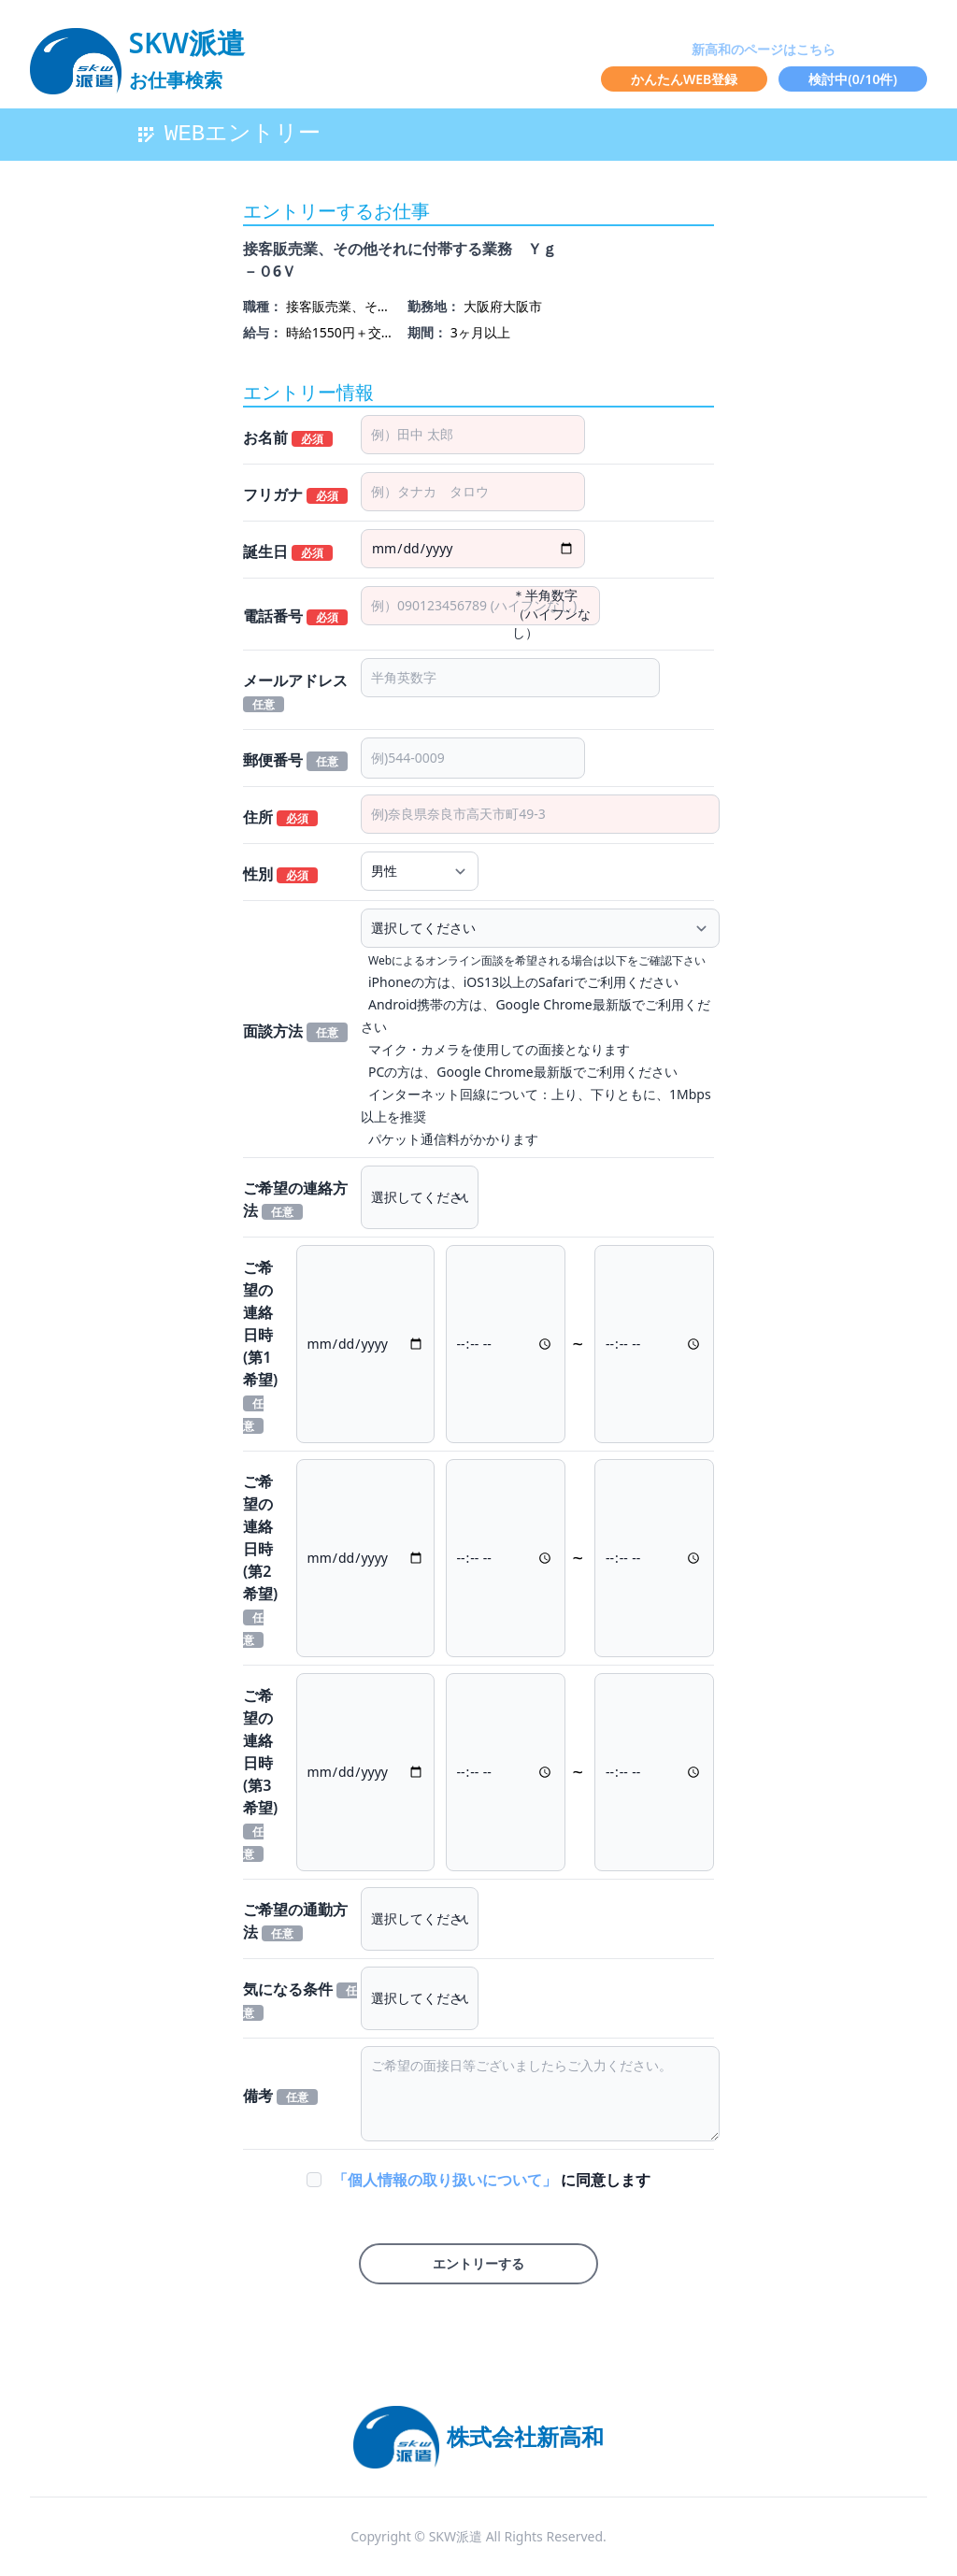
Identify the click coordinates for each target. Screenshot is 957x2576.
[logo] (137, 52)
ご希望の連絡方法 (295, 1199)
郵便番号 (295, 760)
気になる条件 (300, 2000)
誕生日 (288, 551)
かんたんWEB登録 (684, 79)
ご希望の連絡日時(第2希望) (260, 1559)
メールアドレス (295, 691)
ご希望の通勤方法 (295, 1920)
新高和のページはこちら (764, 49)
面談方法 (295, 1031)
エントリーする (478, 2263)
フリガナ (295, 494)
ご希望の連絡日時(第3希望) (260, 1773)
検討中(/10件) (852, 79)
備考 (280, 2095)
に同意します (491, 2179)
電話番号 (295, 616)
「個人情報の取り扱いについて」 (447, 2179)
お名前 (288, 437)
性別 (280, 874)
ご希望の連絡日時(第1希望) (260, 1345)
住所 (280, 817)
